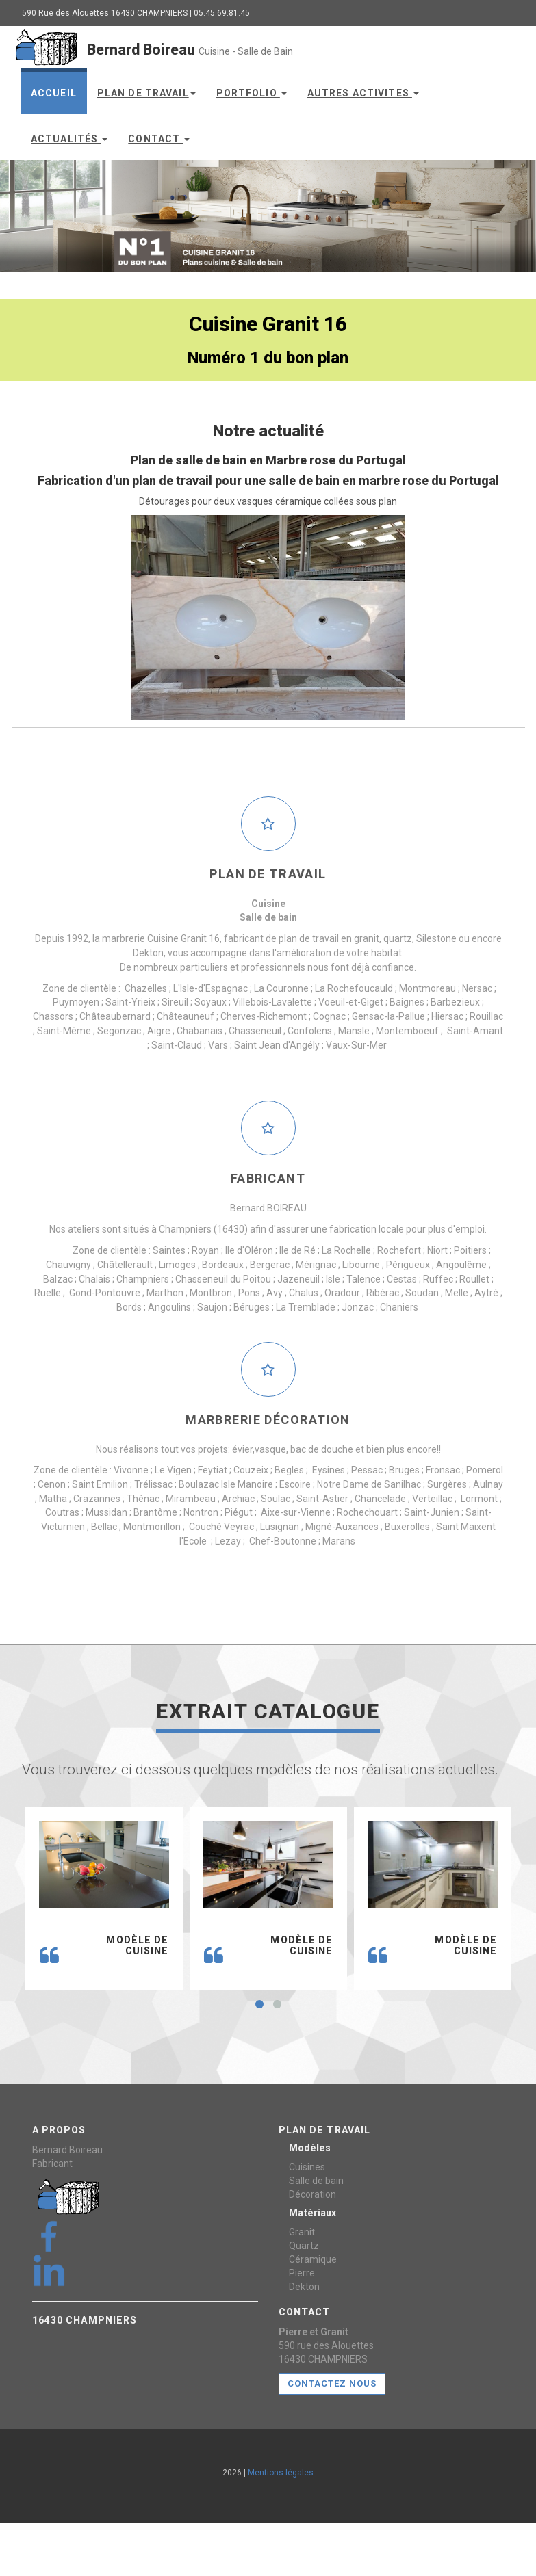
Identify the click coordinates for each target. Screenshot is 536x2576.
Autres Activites (363, 93)
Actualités (69, 138)
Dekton (304, 2286)
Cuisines (307, 2166)
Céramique (313, 2259)
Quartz (304, 2245)
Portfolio (251, 93)
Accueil (54, 93)
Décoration (312, 2194)
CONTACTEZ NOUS (332, 2383)
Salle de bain (316, 2180)
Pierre (302, 2273)
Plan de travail (146, 93)
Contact (159, 138)
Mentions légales (281, 2473)
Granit (302, 2231)
